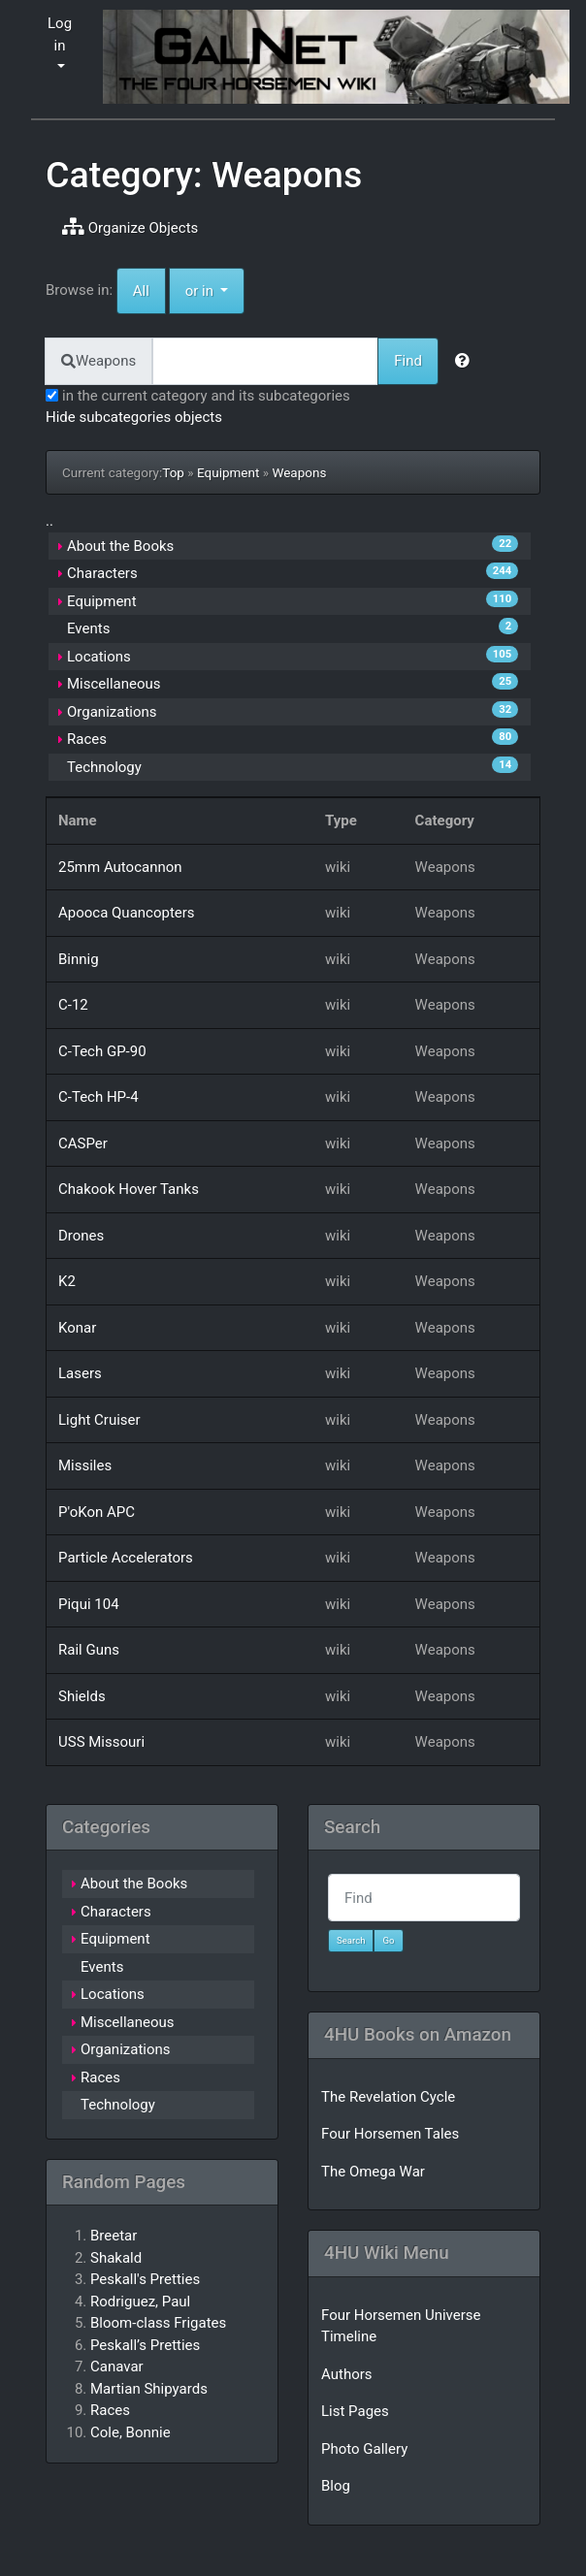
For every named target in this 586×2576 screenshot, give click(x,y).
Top (173, 472)
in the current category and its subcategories (198, 395)
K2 (67, 1281)
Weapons (299, 472)
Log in (60, 34)
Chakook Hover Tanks (128, 1189)
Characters (102, 573)
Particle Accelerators (125, 1557)
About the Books (120, 546)
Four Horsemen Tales (390, 2133)
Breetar (113, 2235)
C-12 (73, 1005)
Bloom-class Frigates (158, 2323)
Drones (81, 1235)
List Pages (355, 2411)
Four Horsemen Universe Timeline (400, 2326)
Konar (77, 1327)
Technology (104, 767)
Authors (347, 2374)
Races (87, 739)
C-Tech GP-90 (102, 1051)
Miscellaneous (114, 683)
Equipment (228, 472)
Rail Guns (88, 1649)
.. (49, 521)
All (141, 291)
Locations (99, 656)
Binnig (78, 959)
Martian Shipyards (149, 2389)
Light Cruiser (99, 1420)
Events (88, 628)
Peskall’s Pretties (145, 2345)
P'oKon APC (96, 1512)
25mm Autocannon (120, 867)
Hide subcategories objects (134, 417)
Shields (82, 1696)
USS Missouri (101, 1742)
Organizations (112, 712)
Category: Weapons (204, 174)
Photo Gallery (364, 2449)
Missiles (85, 1465)
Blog (335, 2486)
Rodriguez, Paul (140, 2301)
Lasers (80, 1373)
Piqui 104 (88, 1604)
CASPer (83, 1143)
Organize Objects (130, 227)
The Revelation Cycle (388, 2097)
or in (215, 289)
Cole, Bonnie (130, 2432)
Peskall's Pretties (145, 2279)
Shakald (116, 2258)
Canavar (117, 2366)
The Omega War (373, 2171)
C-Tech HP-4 (98, 1097)
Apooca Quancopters (126, 912)
